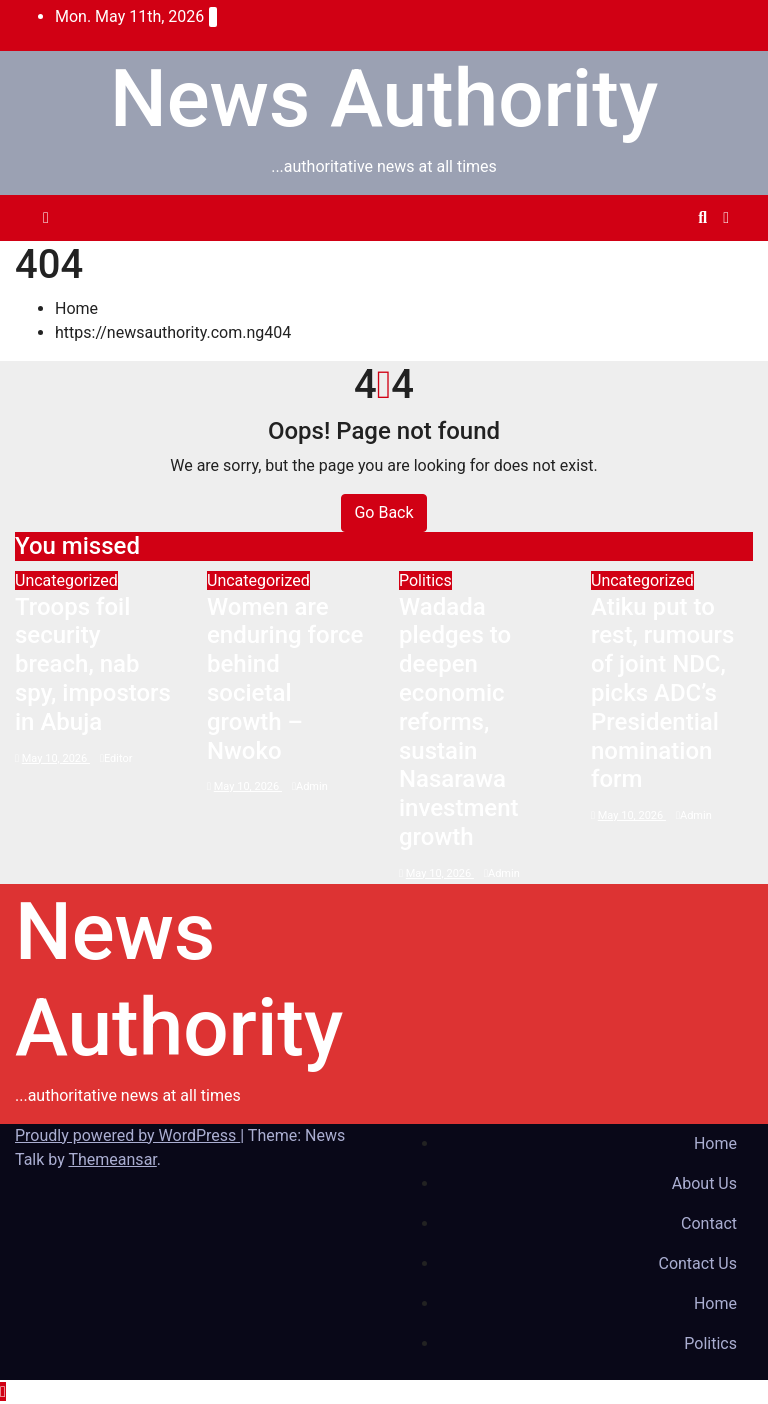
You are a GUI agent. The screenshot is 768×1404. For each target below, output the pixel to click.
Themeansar (112, 1159)
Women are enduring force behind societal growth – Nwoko (285, 679)
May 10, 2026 (56, 758)
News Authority (384, 99)
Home (76, 308)
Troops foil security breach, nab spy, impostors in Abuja (93, 664)
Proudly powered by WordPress (127, 1135)
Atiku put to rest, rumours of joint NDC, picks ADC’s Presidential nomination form (662, 693)
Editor (116, 758)
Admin (310, 786)
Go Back (383, 512)
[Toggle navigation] (380, 218)
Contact (709, 1223)
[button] (702, 217)
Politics (425, 580)
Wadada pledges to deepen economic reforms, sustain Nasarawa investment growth (459, 722)
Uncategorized (66, 580)
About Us (704, 1183)
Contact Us (697, 1263)
